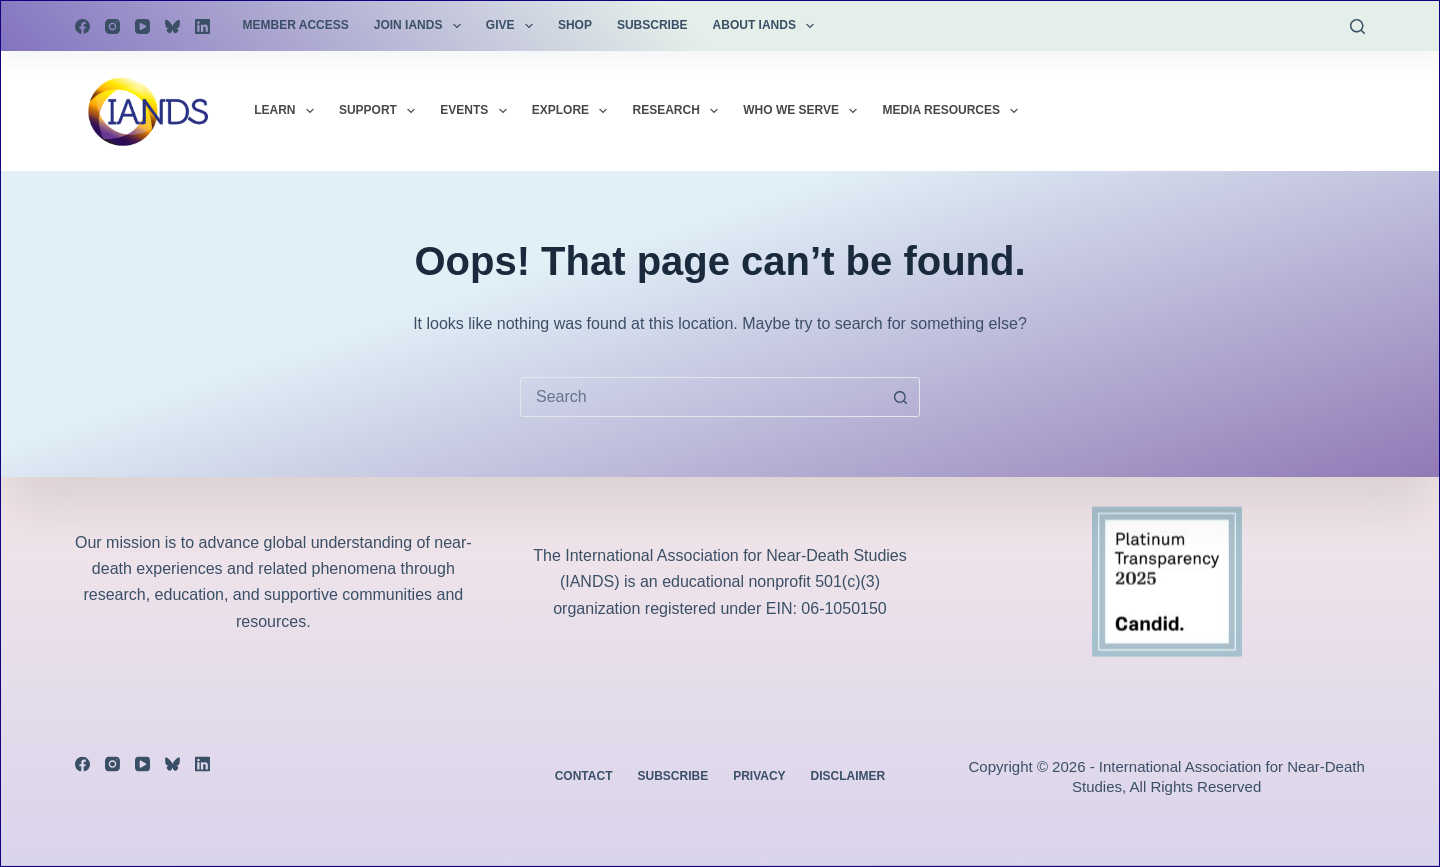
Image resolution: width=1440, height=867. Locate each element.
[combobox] (701, 397)
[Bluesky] (172, 26)
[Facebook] (82, 26)
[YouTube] (142, 26)
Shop (575, 25)
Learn (288, 111)
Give (513, 26)
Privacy (759, 776)
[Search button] (900, 397)
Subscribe (652, 25)
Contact (584, 776)
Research (679, 111)
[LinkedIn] (202, 26)
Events (477, 111)
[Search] (1357, 26)
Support (381, 111)
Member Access (296, 25)
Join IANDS (421, 26)
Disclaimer (848, 776)
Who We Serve (804, 111)
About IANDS (768, 26)
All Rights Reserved (1196, 786)
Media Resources (954, 111)
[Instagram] (112, 26)
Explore (574, 111)
